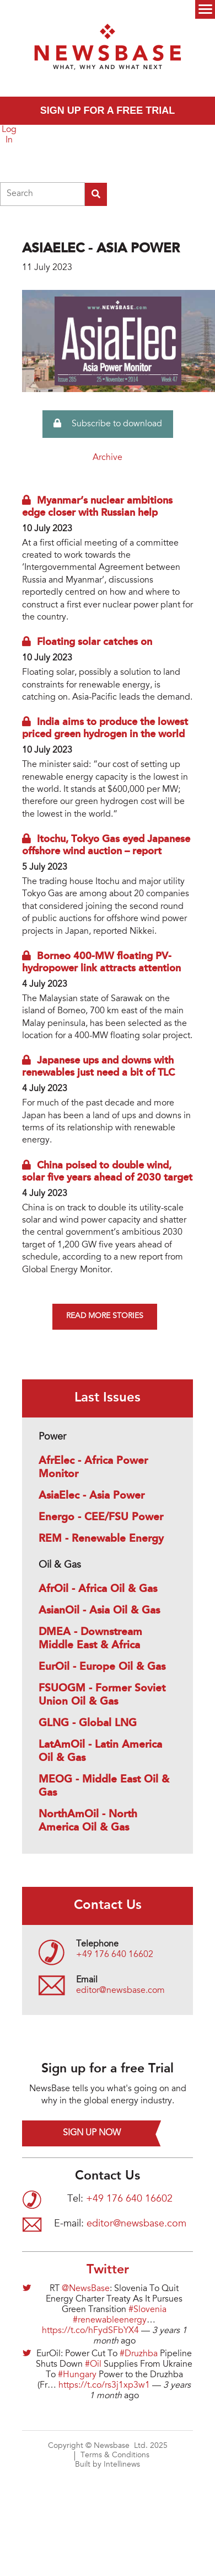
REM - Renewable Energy (101, 1538)
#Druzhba (139, 2354)
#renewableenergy (110, 2320)
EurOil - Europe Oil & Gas (102, 1667)
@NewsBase (86, 2288)
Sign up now (92, 2133)
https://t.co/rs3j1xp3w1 (104, 2385)
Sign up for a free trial (107, 110)
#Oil (93, 2364)
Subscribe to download (107, 424)
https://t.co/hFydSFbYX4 (90, 2330)
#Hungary (77, 2375)
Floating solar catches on (94, 642)
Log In (9, 135)
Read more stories (104, 1316)
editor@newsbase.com (120, 1990)
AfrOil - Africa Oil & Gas (98, 1589)
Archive (107, 457)
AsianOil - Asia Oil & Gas (99, 1610)
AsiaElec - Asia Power (91, 1495)
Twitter (108, 2270)
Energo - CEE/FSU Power (101, 1517)
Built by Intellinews (107, 2465)
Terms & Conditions (114, 2455)
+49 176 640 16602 (114, 1954)
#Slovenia (147, 2309)
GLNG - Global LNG (88, 1723)
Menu (205, 9)
